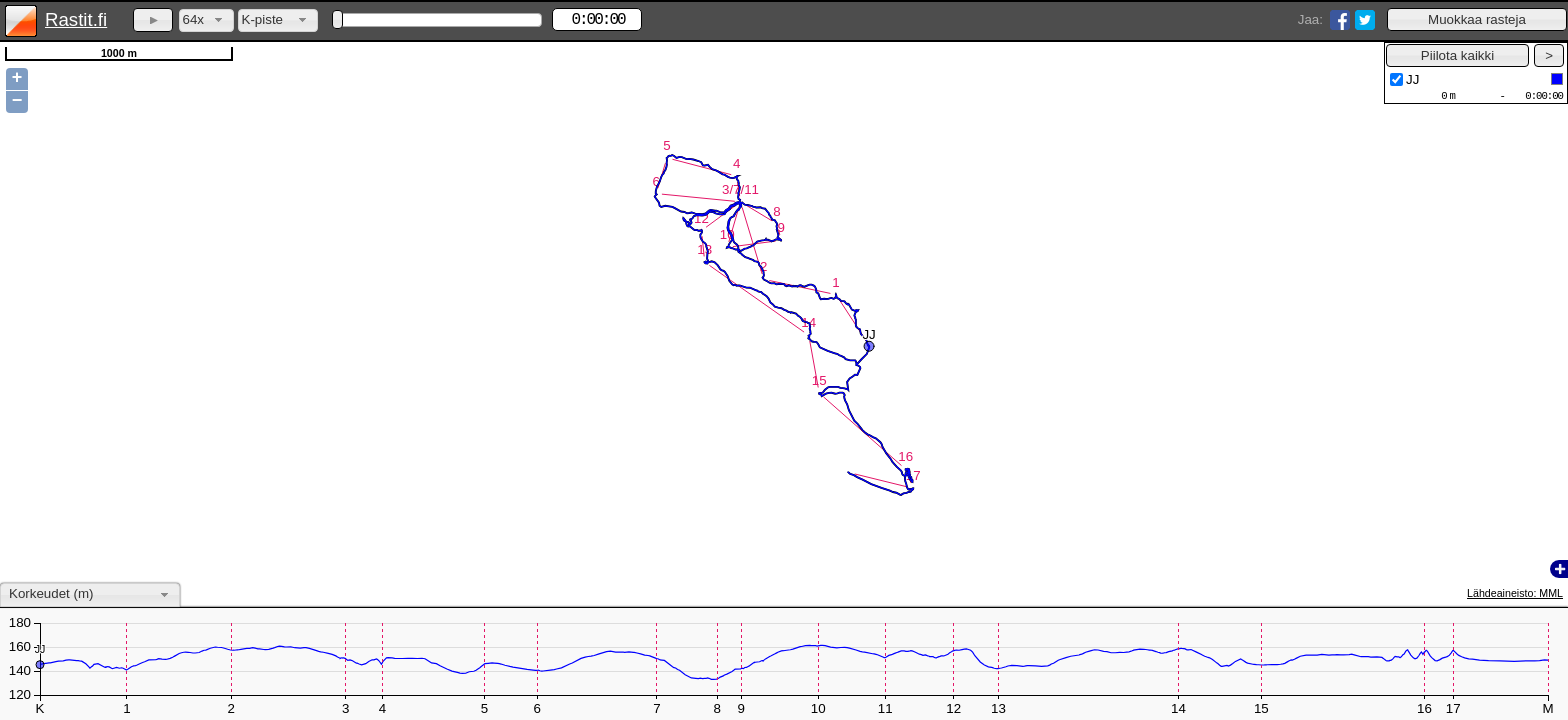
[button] (1477, 19)
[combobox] (206, 20)
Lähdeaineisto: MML (1515, 593)
